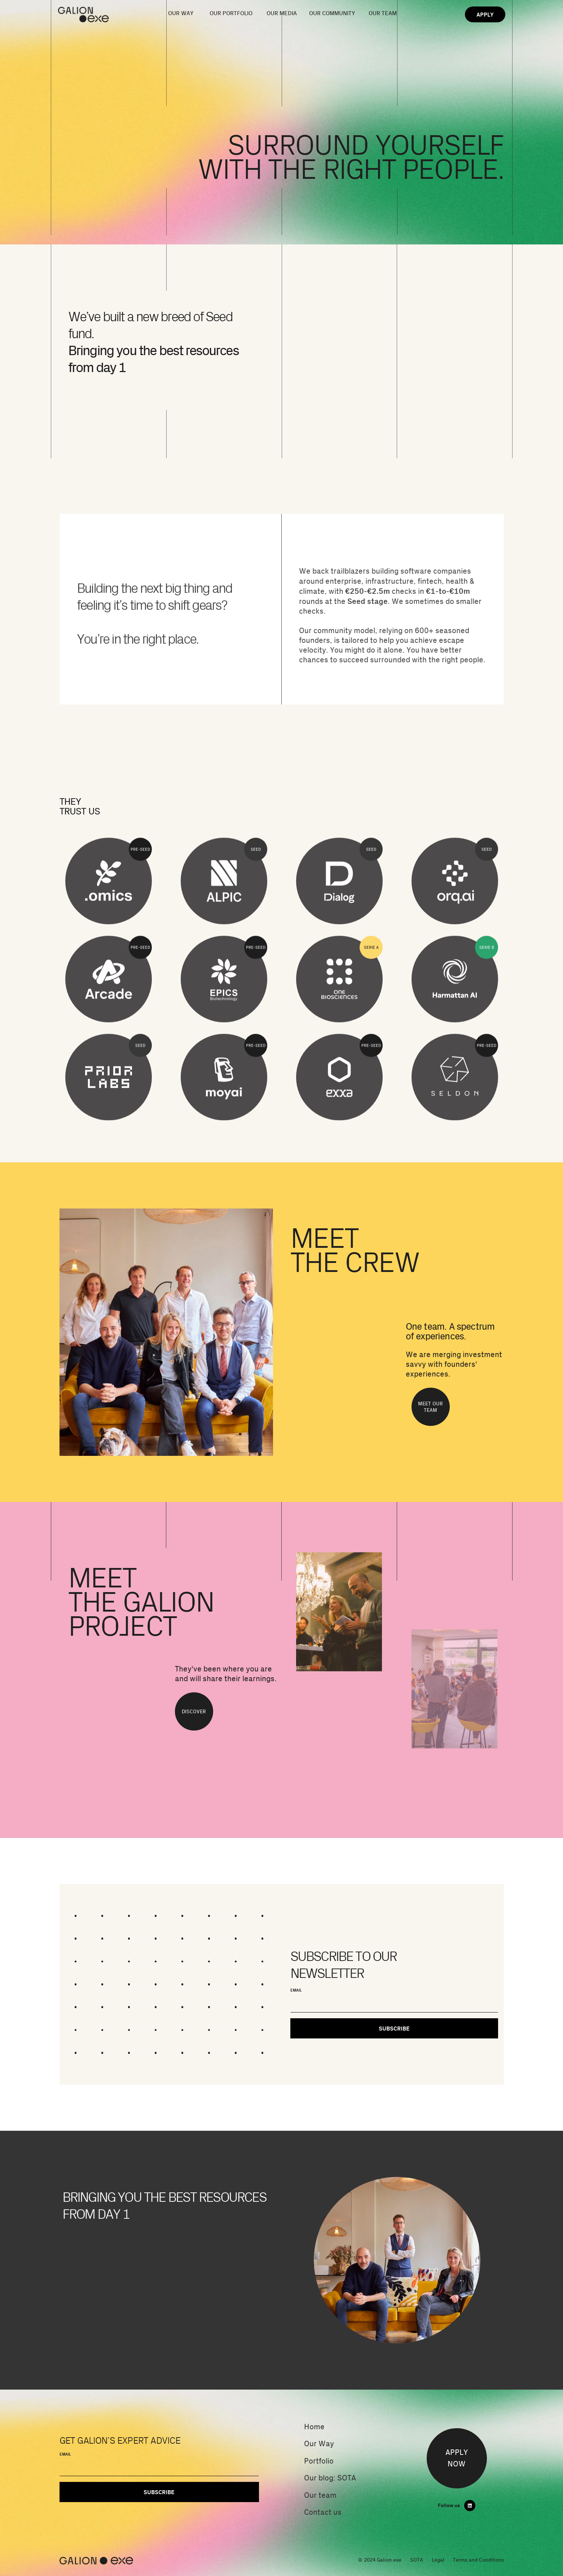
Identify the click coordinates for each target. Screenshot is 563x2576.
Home (314, 2426)
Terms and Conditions (478, 2560)
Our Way (319, 2443)
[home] (92, 14)
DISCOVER (194, 1711)
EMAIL (296, 1990)
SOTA (416, 2560)
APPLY (485, 14)
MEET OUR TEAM (430, 1407)
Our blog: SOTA (330, 2478)
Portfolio (319, 2461)
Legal (438, 2560)
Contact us (323, 2512)
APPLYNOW (456, 2458)
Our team (320, 2495)
